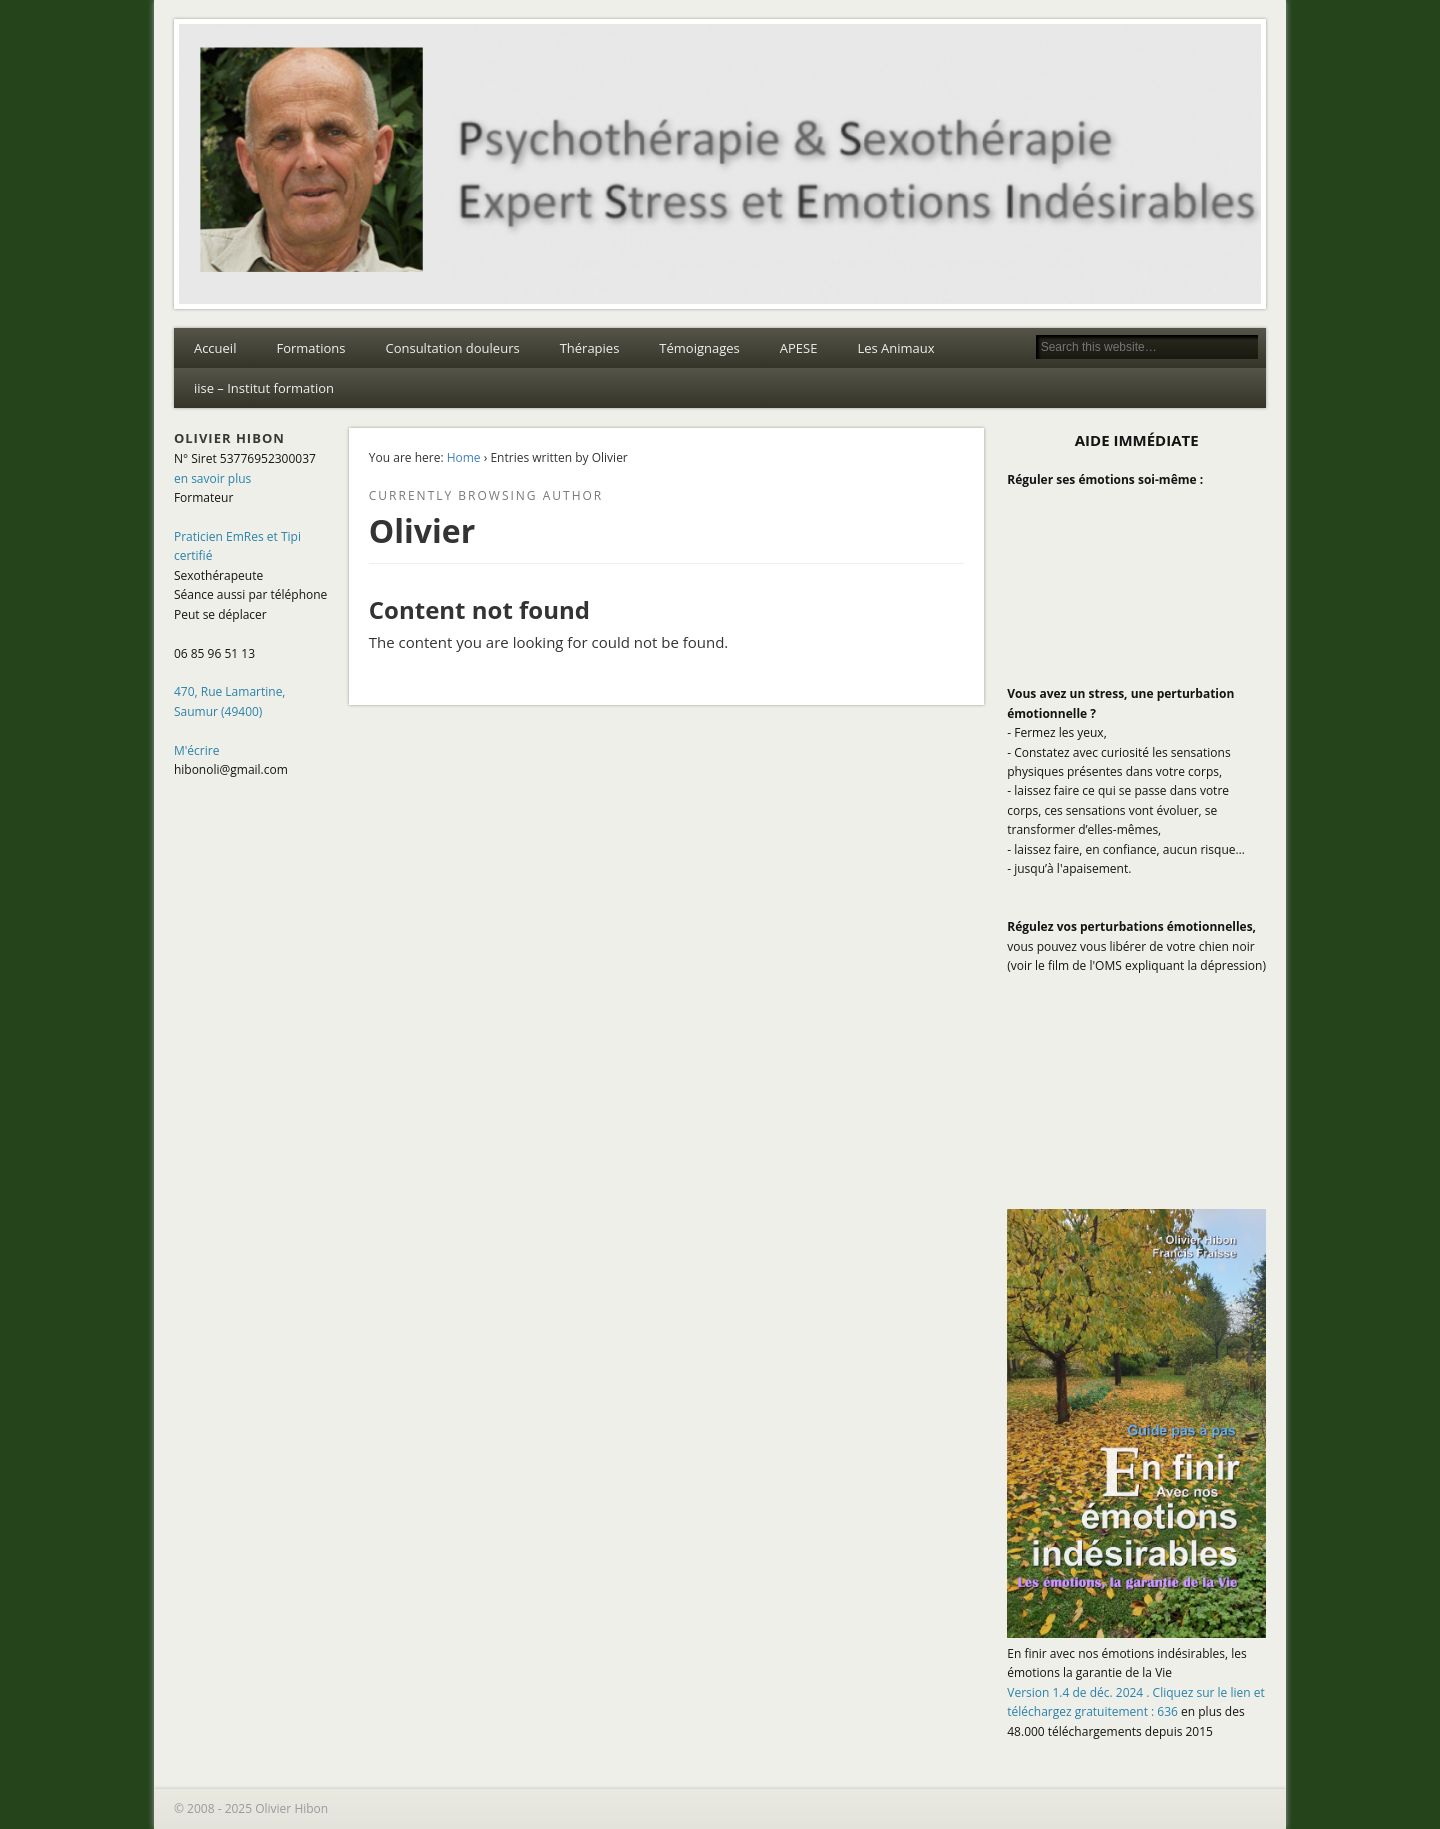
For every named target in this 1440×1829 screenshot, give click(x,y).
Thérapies (590, 348)
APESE (799, 348)
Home (464, 457)
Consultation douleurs (452, 348)
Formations (310, 348)
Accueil (215, 348)
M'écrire (197, 750)
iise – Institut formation (264, 388)
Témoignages (699, 348)
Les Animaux (895, 348)
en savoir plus (212, 478)
